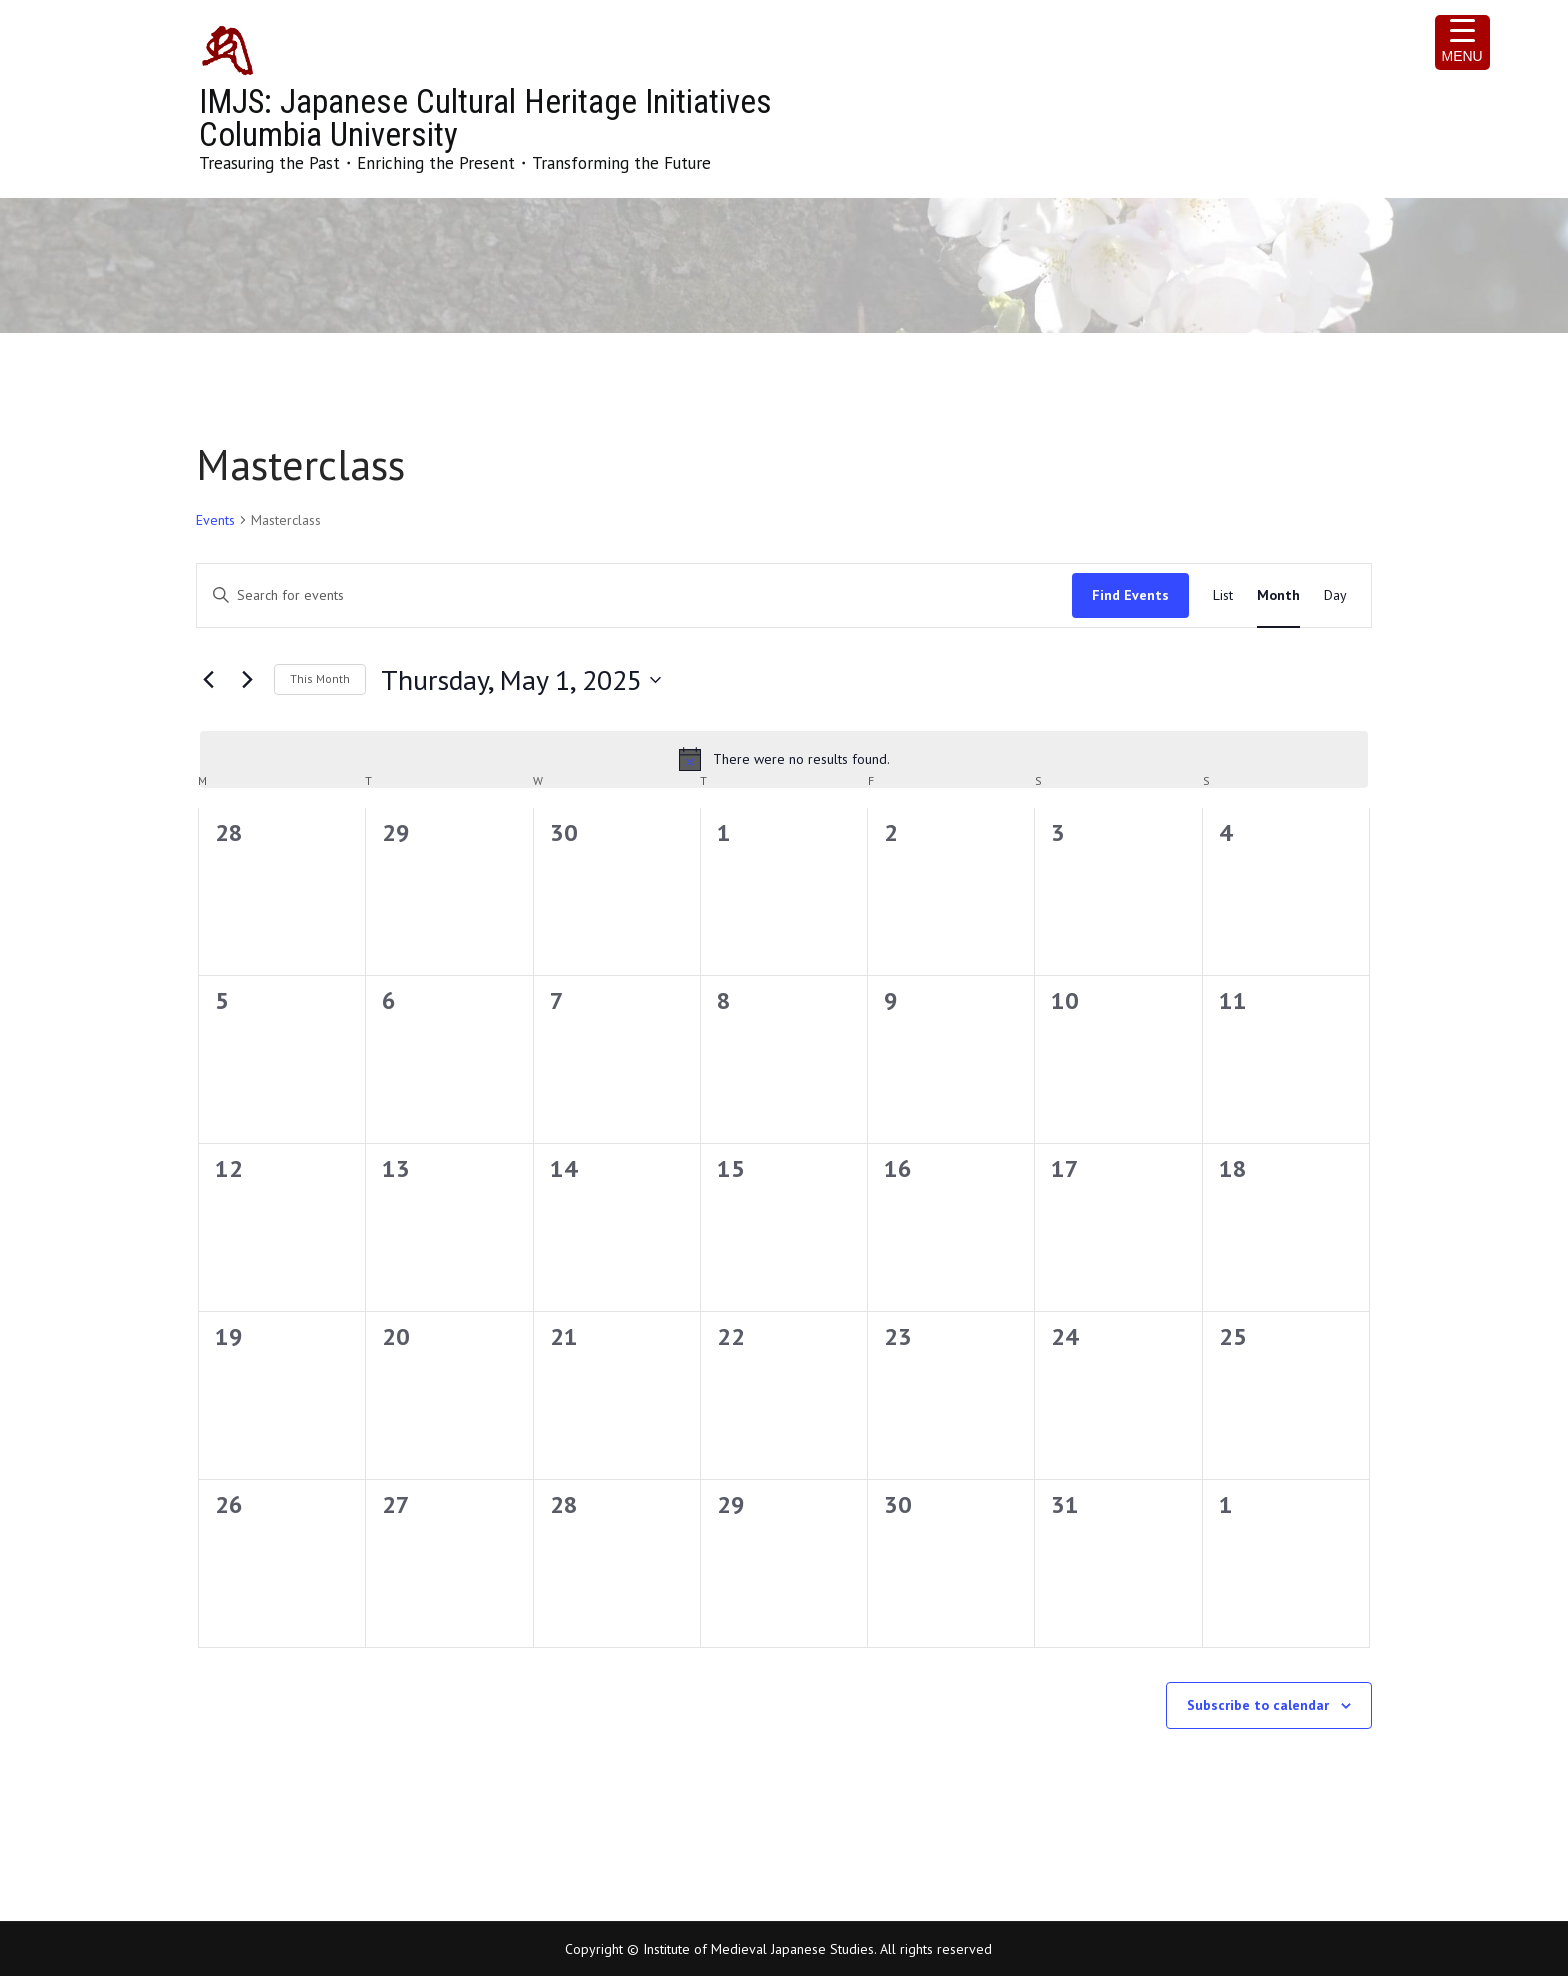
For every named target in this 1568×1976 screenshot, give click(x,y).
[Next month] (247, 680)
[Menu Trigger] (1462, 42)
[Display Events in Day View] (1335, 595)
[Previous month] (208, 680)
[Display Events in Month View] (1278, 595)
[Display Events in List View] (1223, 595)
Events (215, 520)
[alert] (784, 759)
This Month (320, 678)
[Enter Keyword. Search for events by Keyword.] (634, 595)
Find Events (1130, 595)
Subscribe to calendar (1258, 1705)
